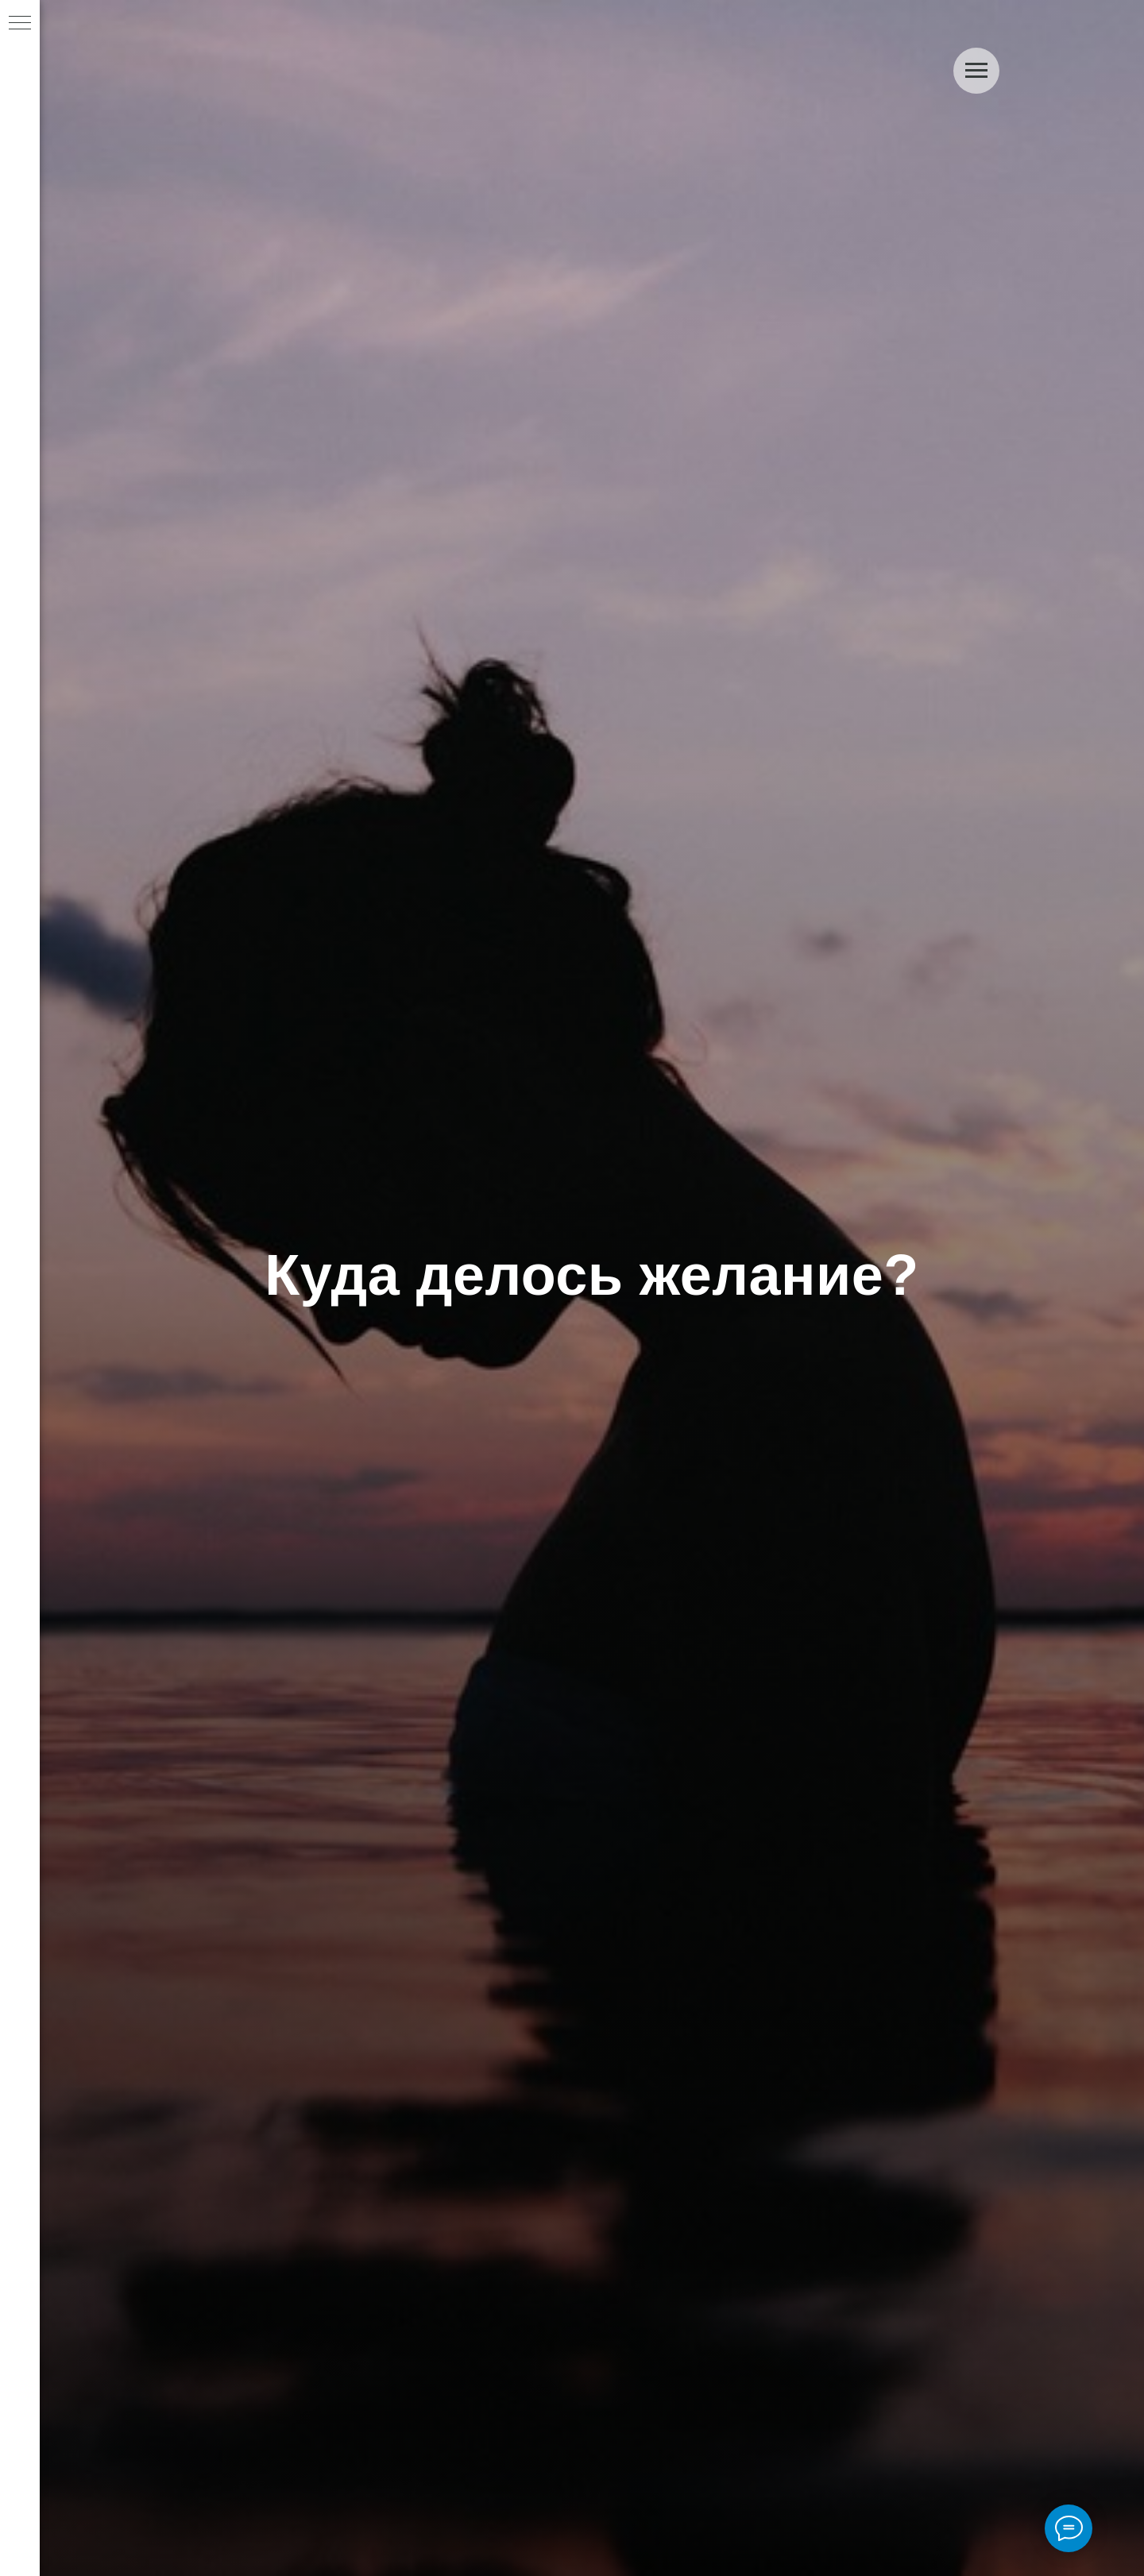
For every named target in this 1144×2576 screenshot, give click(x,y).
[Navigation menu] (20, 24)
